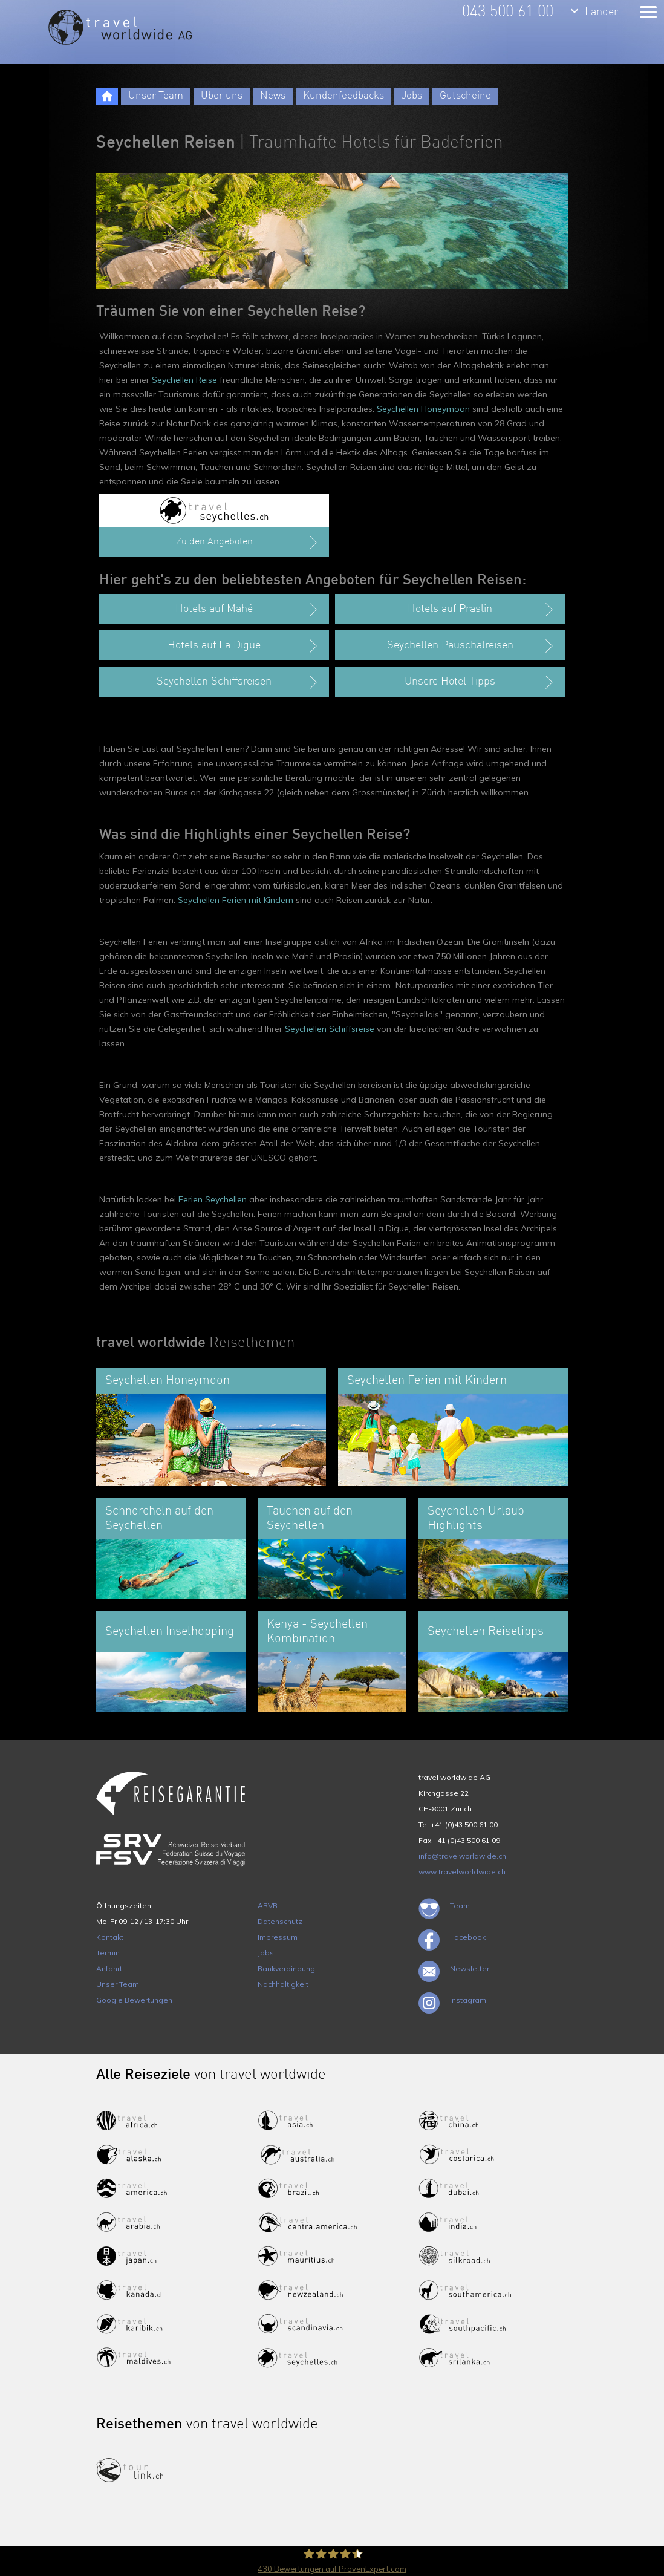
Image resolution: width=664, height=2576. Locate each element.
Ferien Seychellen (212, 1199)
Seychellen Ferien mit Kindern (235, 900)
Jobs (412, 96)
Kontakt (109, 1937)
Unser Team (155, 96)
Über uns (221, 96)
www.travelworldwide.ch (462, 1871)
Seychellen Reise (184, 379)
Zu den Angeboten (248, 542)
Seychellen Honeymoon (423, 408)
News (272, 96)
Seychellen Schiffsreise (329, 1028)
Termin (108, 1952)
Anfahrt (109, 1968)
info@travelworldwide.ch (462, 1855)
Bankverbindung (286, 1968)
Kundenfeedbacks (343, 96)
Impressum (278, 1937)
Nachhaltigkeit (283, 1984)
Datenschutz (280, 1921)
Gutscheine (465, 96)
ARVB (268, 1905)
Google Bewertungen (134, 1999)
